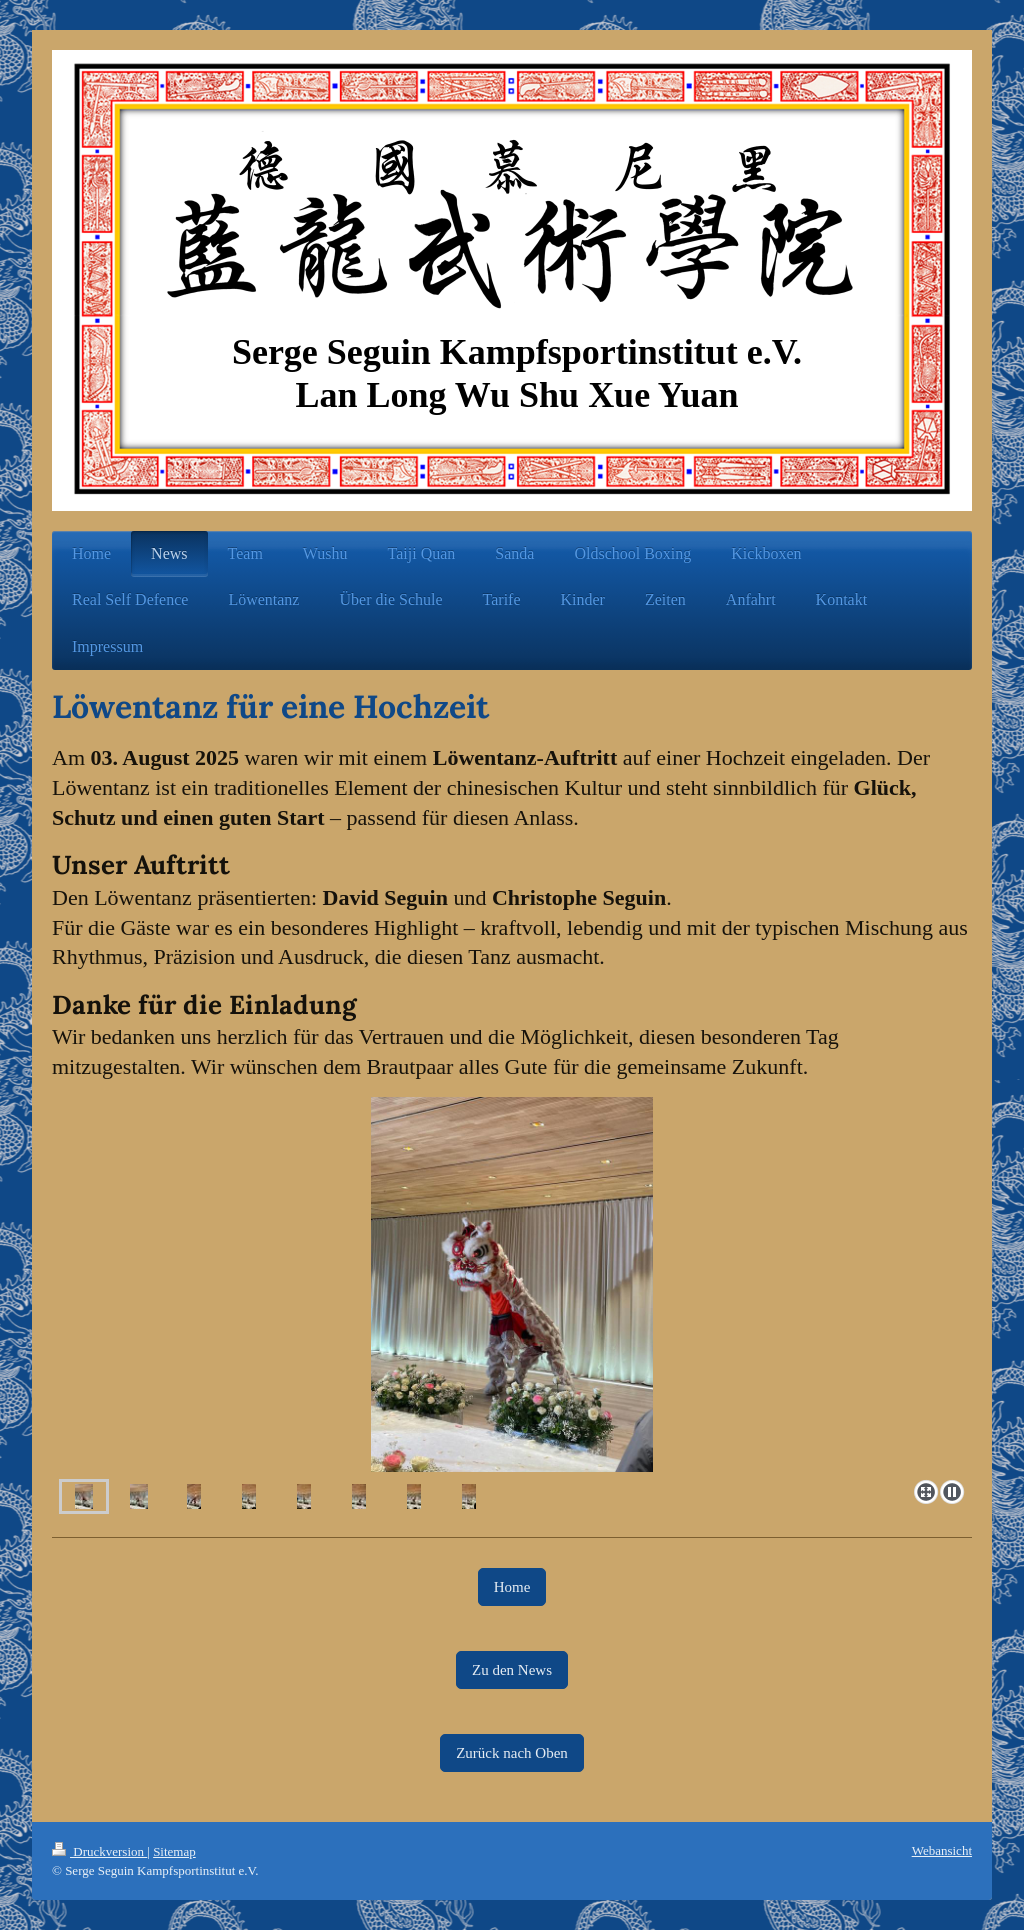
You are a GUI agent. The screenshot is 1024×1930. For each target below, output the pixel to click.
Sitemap (174, 1851)
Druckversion (99, 1851)
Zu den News (512, 1670)
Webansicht (942, 1850)
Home (512, 1587)
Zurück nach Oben (512, 1753)
